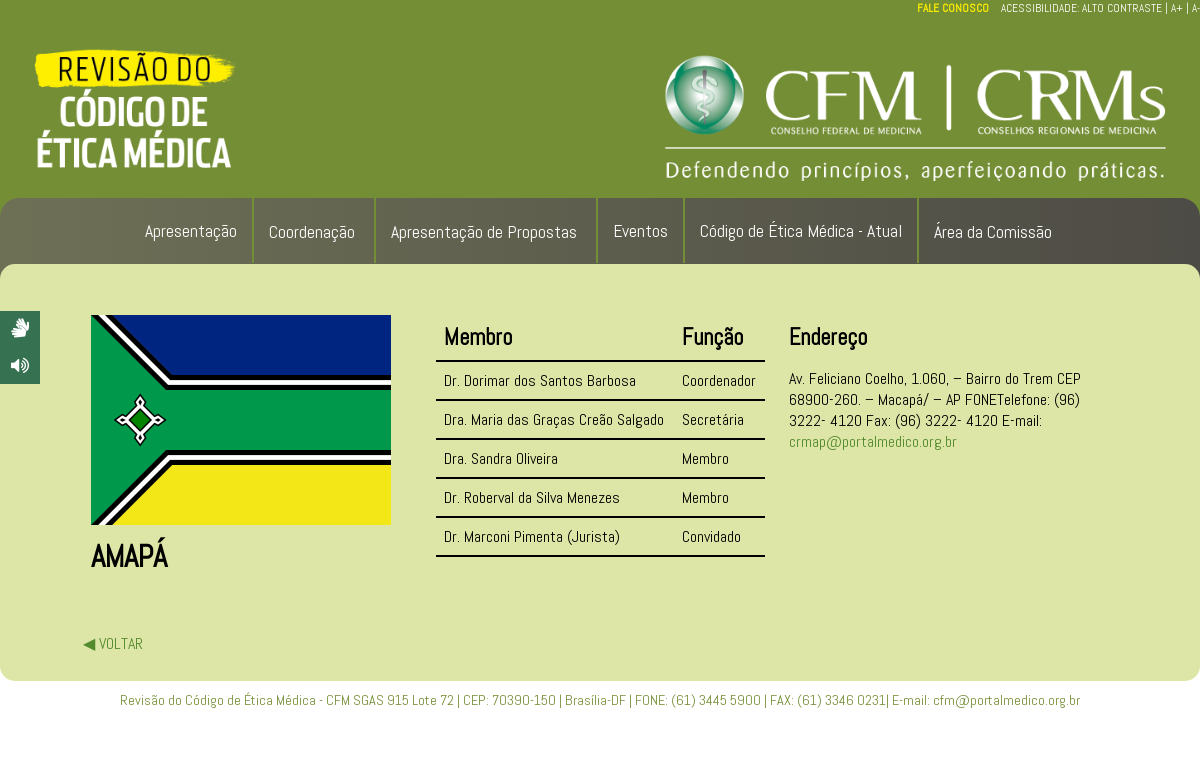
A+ (1177, 8)
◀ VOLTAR (113, 643)
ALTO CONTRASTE (1122, 8)
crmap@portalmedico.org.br (873, 441)
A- (1196, 8)
